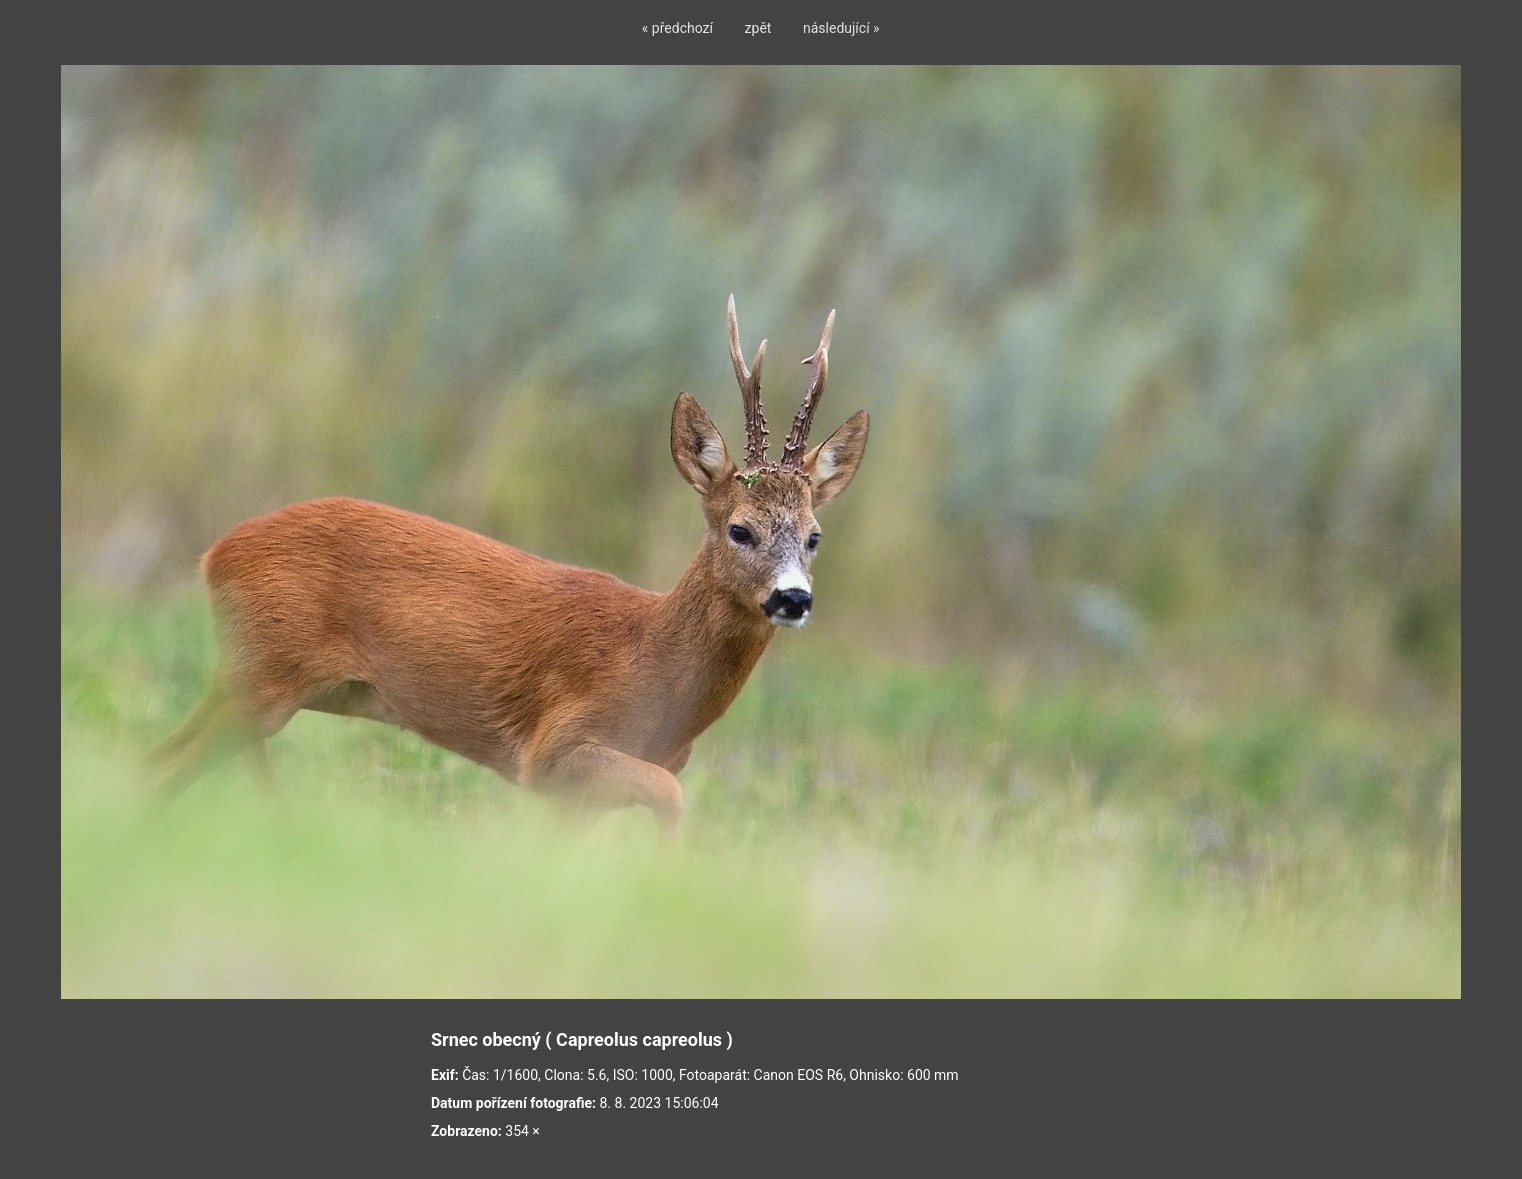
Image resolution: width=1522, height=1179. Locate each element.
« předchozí (677, 28)
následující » (841, 28)
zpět (758, 28)
